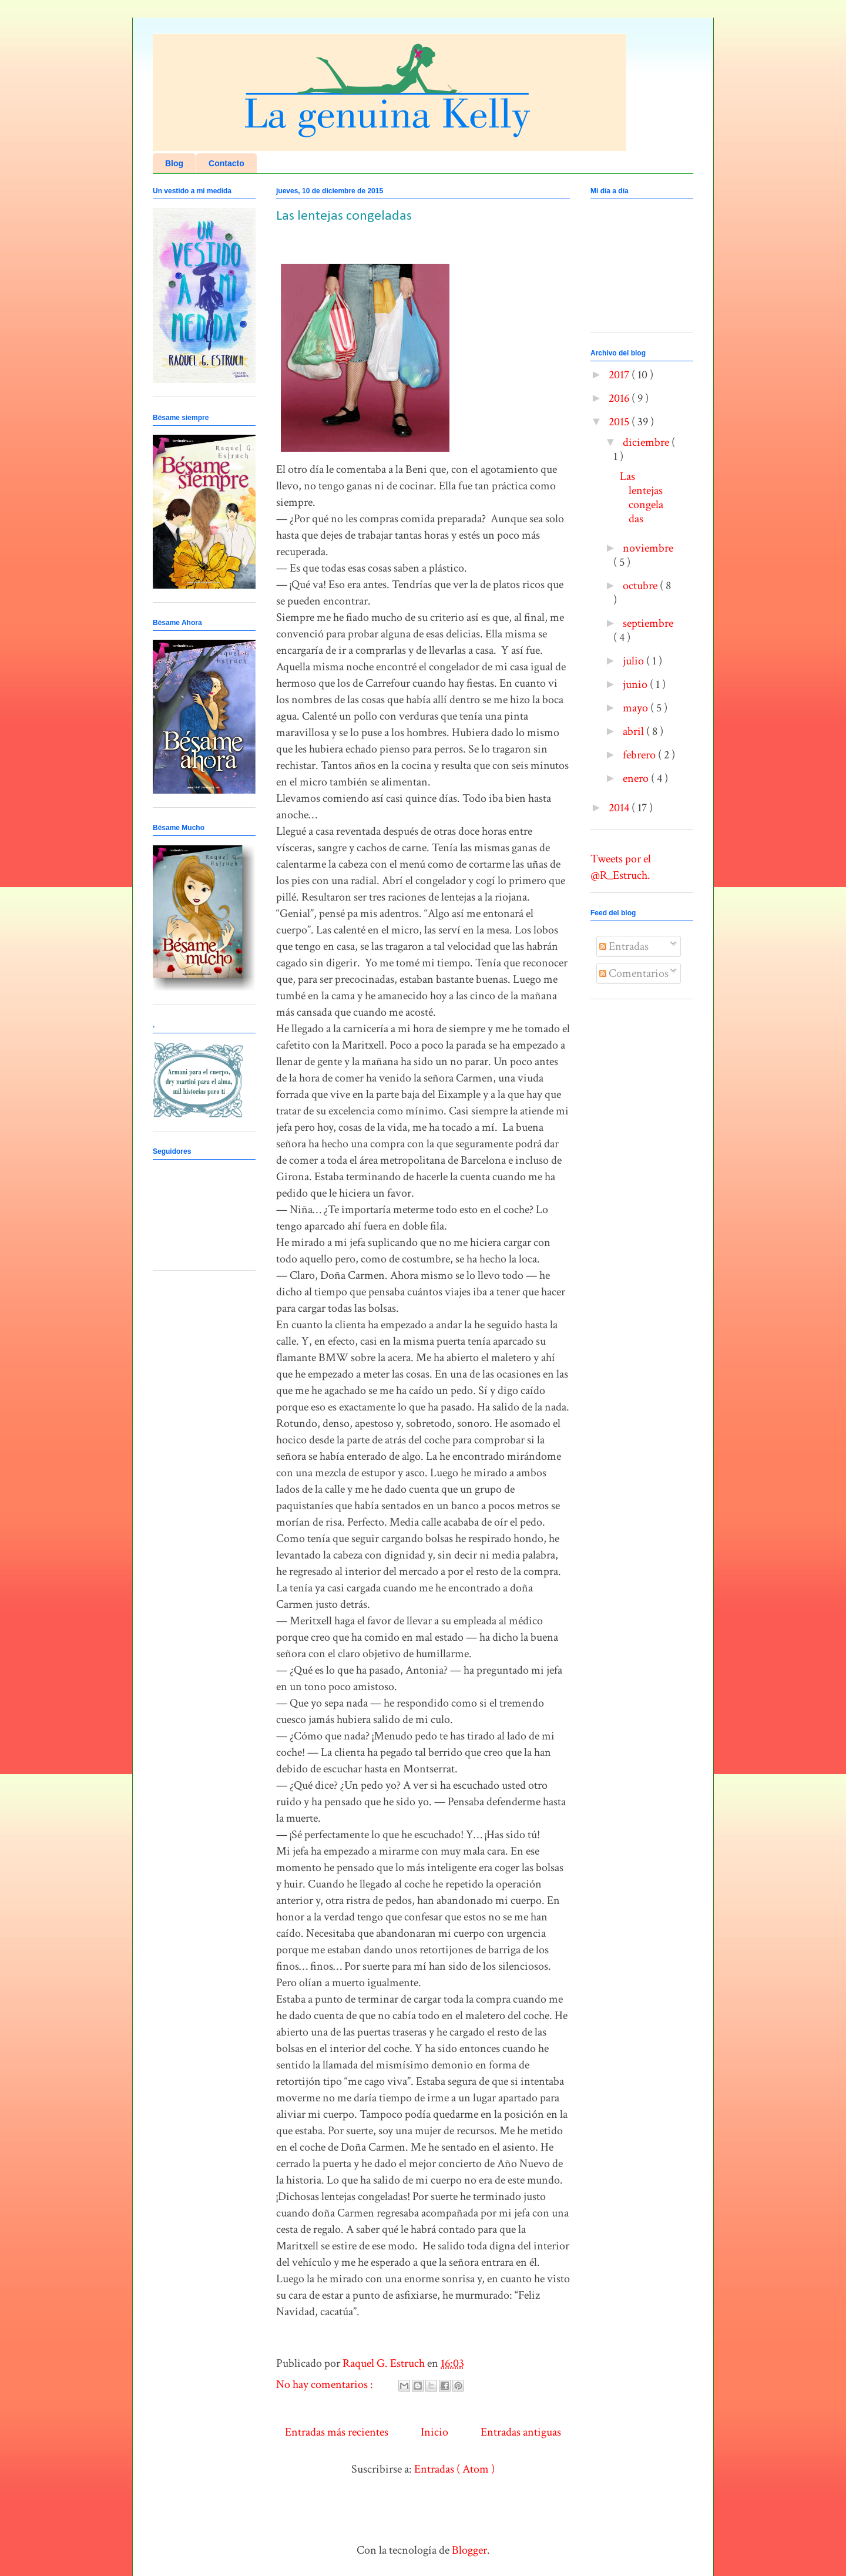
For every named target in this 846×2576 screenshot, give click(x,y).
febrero (640, 755)
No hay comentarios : (325, 2384)
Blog (174, 163)
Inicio (434, 2432)
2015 (620, 421)
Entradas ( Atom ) (454, 2469)
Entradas (624, 946)
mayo (636, 708)
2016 (620, 398)
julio (634, 661)
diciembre (647, 442)
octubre (641, 585)
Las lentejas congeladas (344, 216)
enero (637, 778)
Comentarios (634, 973)
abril (634, 731)
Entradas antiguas (521, 2432)
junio (636, 684)
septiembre (648, 623)
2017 (620, 374)
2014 (620, 807)
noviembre (648, 548)
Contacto (226, 163)
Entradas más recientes (336, 2432)
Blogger (469, 2550)
